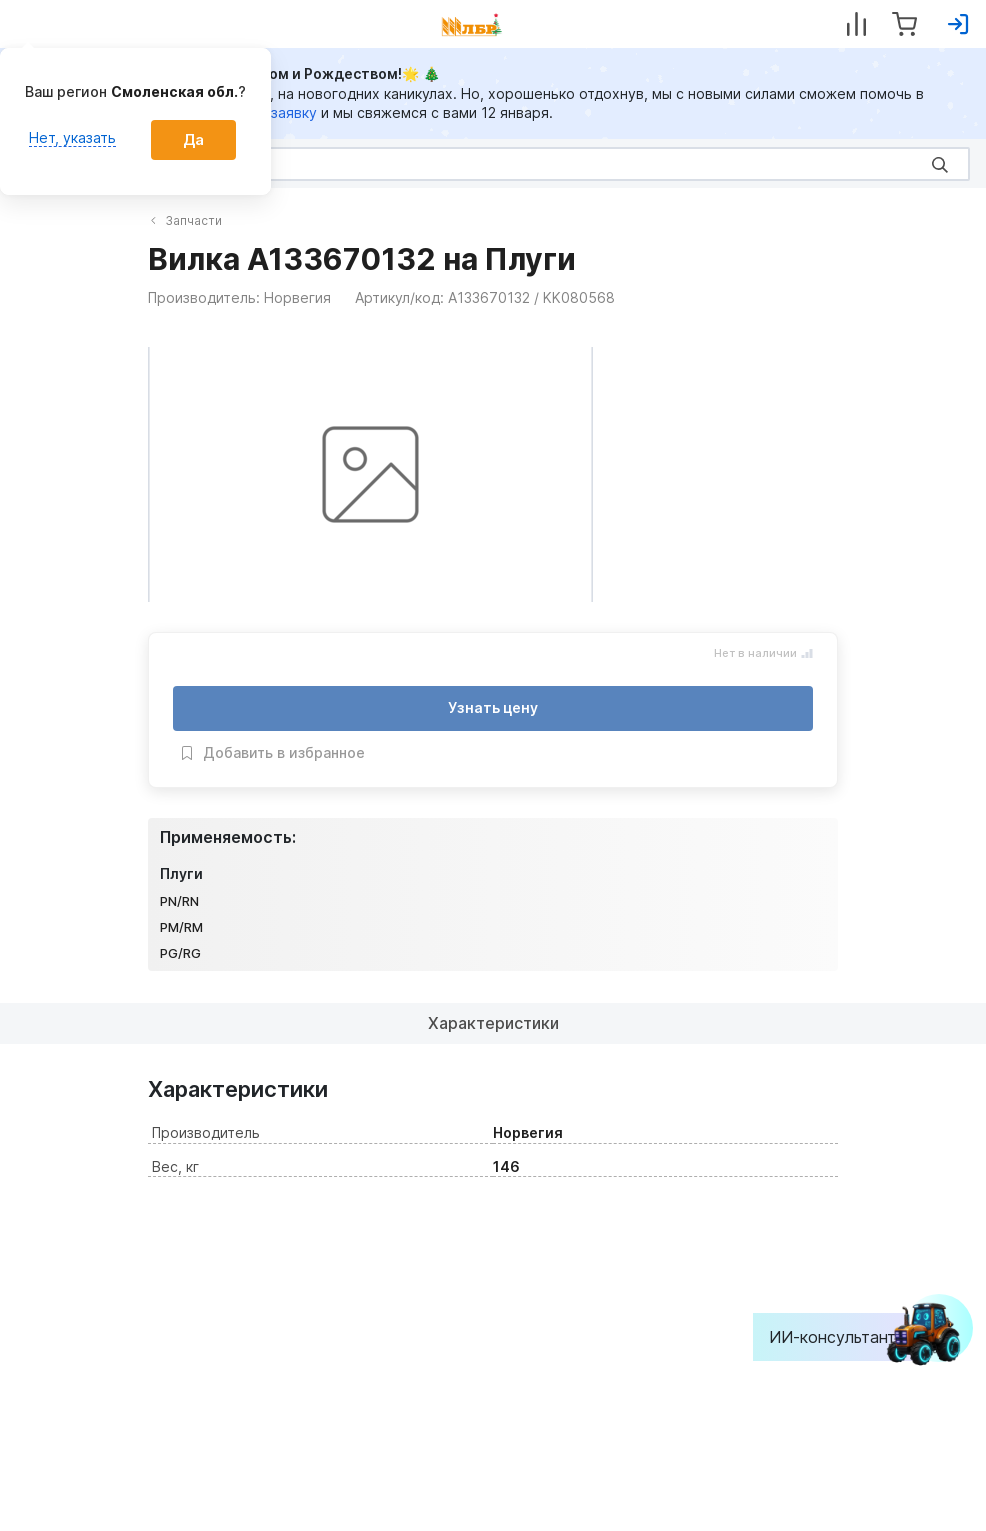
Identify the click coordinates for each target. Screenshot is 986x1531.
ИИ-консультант (847, 1337)
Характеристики (493, 1023)
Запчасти (186, 220)
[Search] (493, 164)
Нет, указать (72, 137)
